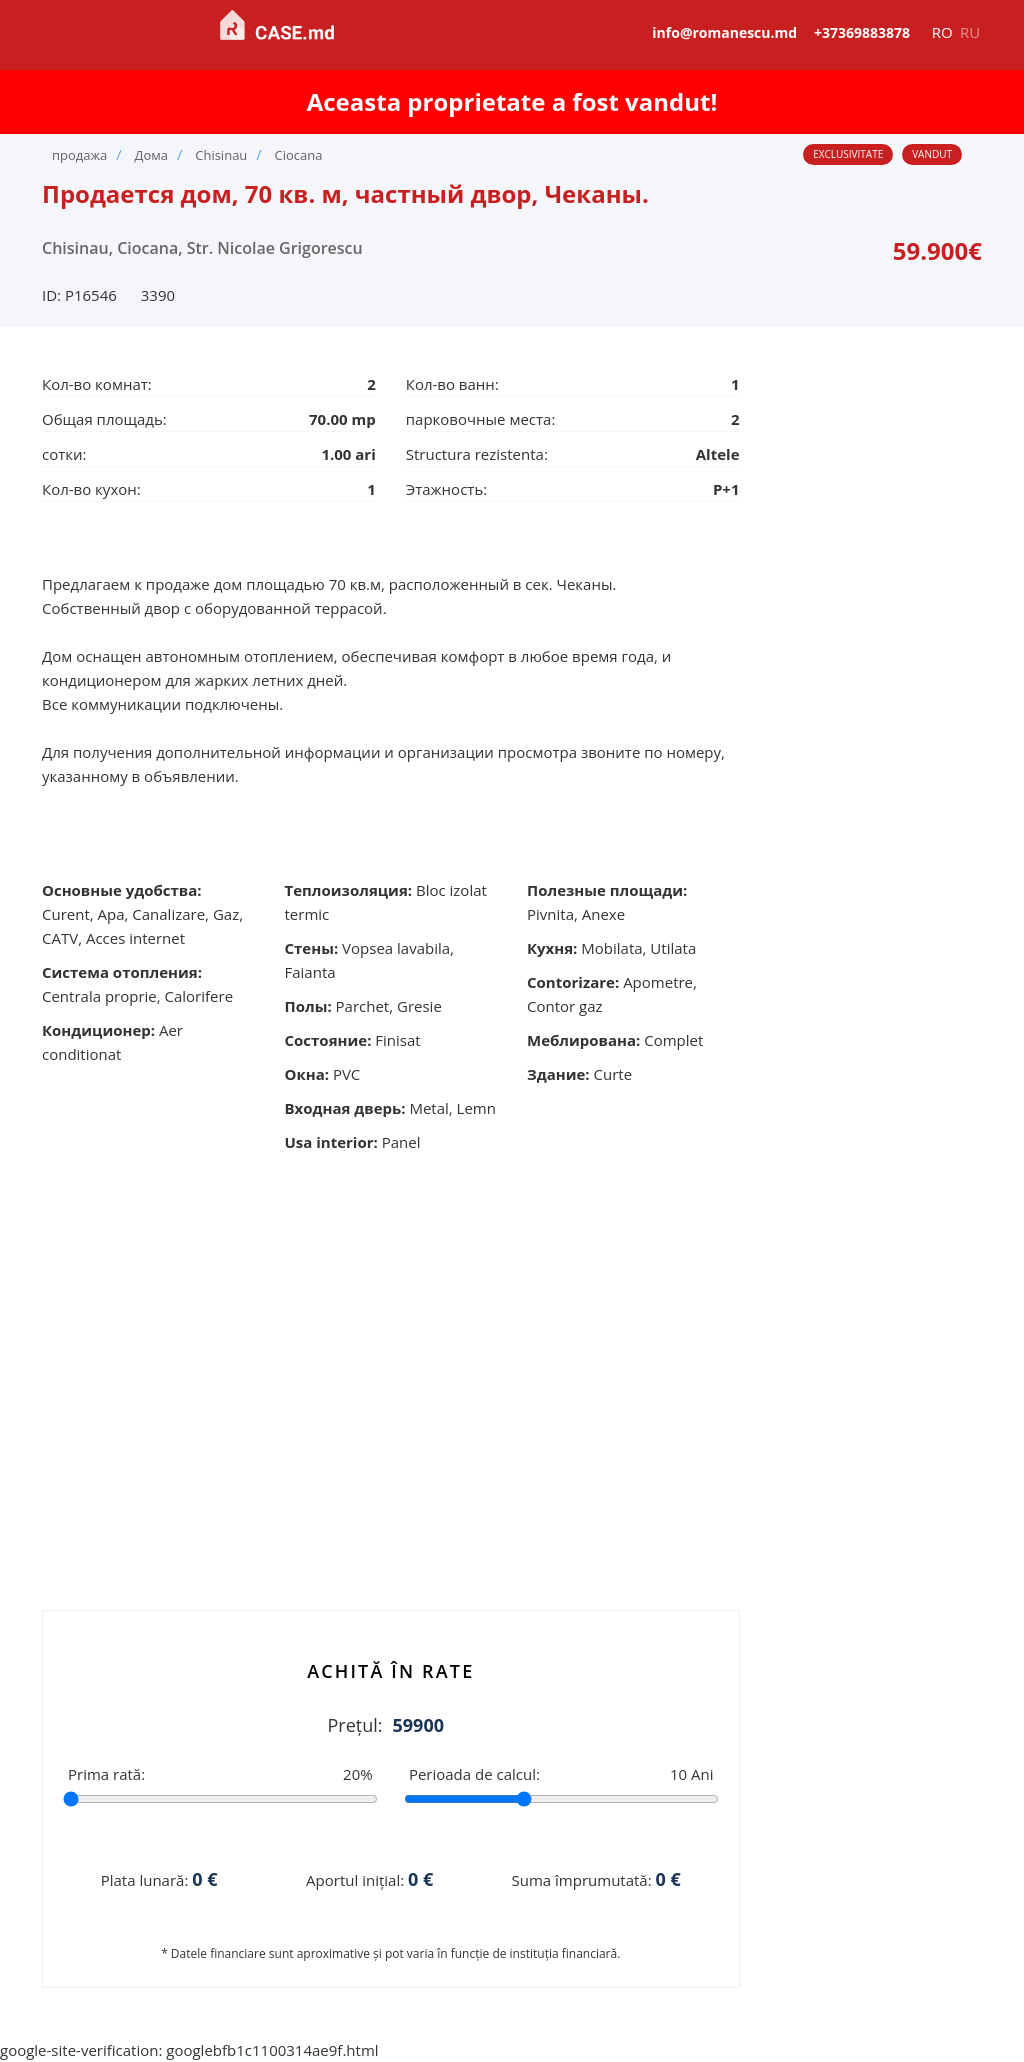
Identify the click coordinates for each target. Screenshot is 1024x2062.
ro (942, 32)
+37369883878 (862, 32)
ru (970, 32)
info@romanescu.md (724, 32)
